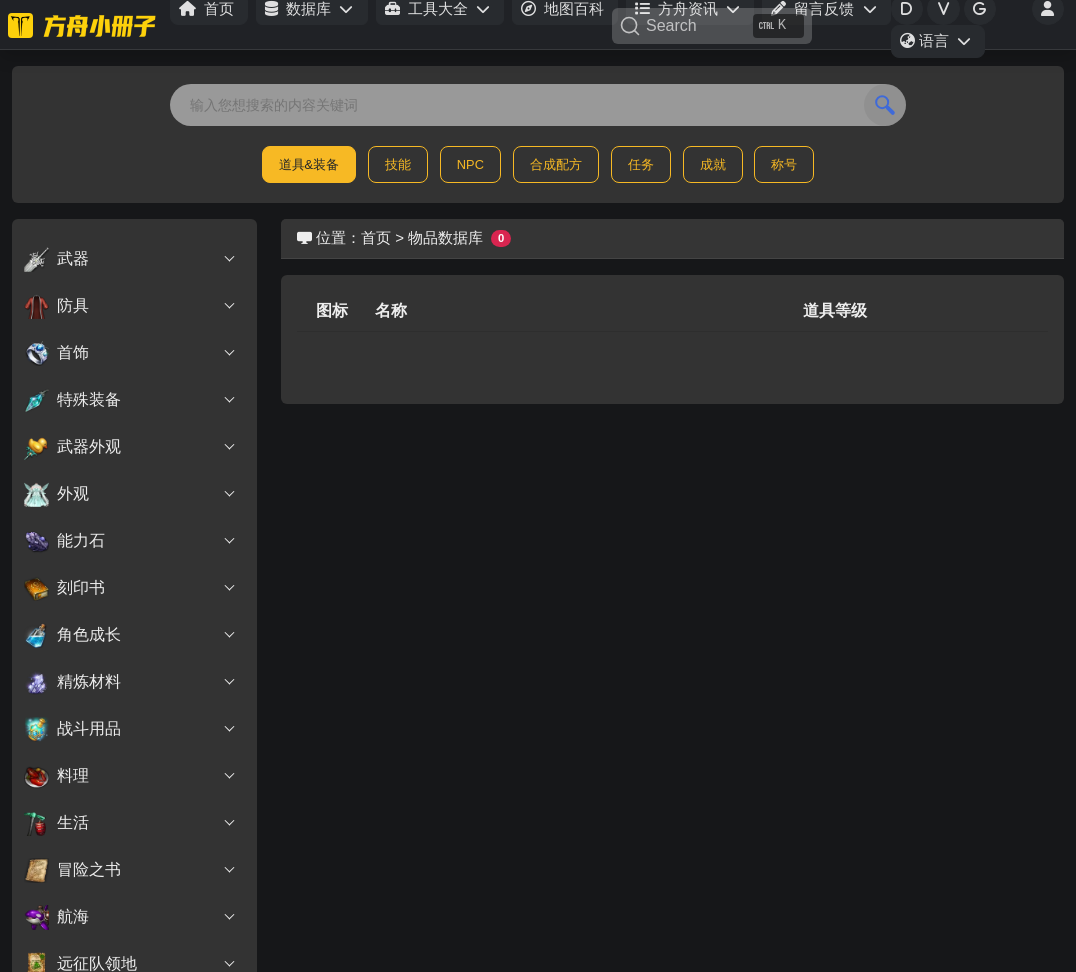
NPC (470, 164)
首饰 (130, 353)
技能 (398, 164)
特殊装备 (130, 400)
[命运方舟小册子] (85, 25)
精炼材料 (130, 682)
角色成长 (130, 635)
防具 (130, 306)
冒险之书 (130, 870)
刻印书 (130, 588)
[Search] (712, 26)
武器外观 (130, 447)
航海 (130, 917)
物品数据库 (445, 237)
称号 (784, 164)
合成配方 (556, 164)
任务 (641, 164)
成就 (713, 164)
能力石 (130, 541)
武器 (130, 259)
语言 (942, 44)
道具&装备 (309, 164)
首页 (376, 237)
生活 (130, 823)
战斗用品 (130, 729)
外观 (130, 494)
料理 (130, 776)
